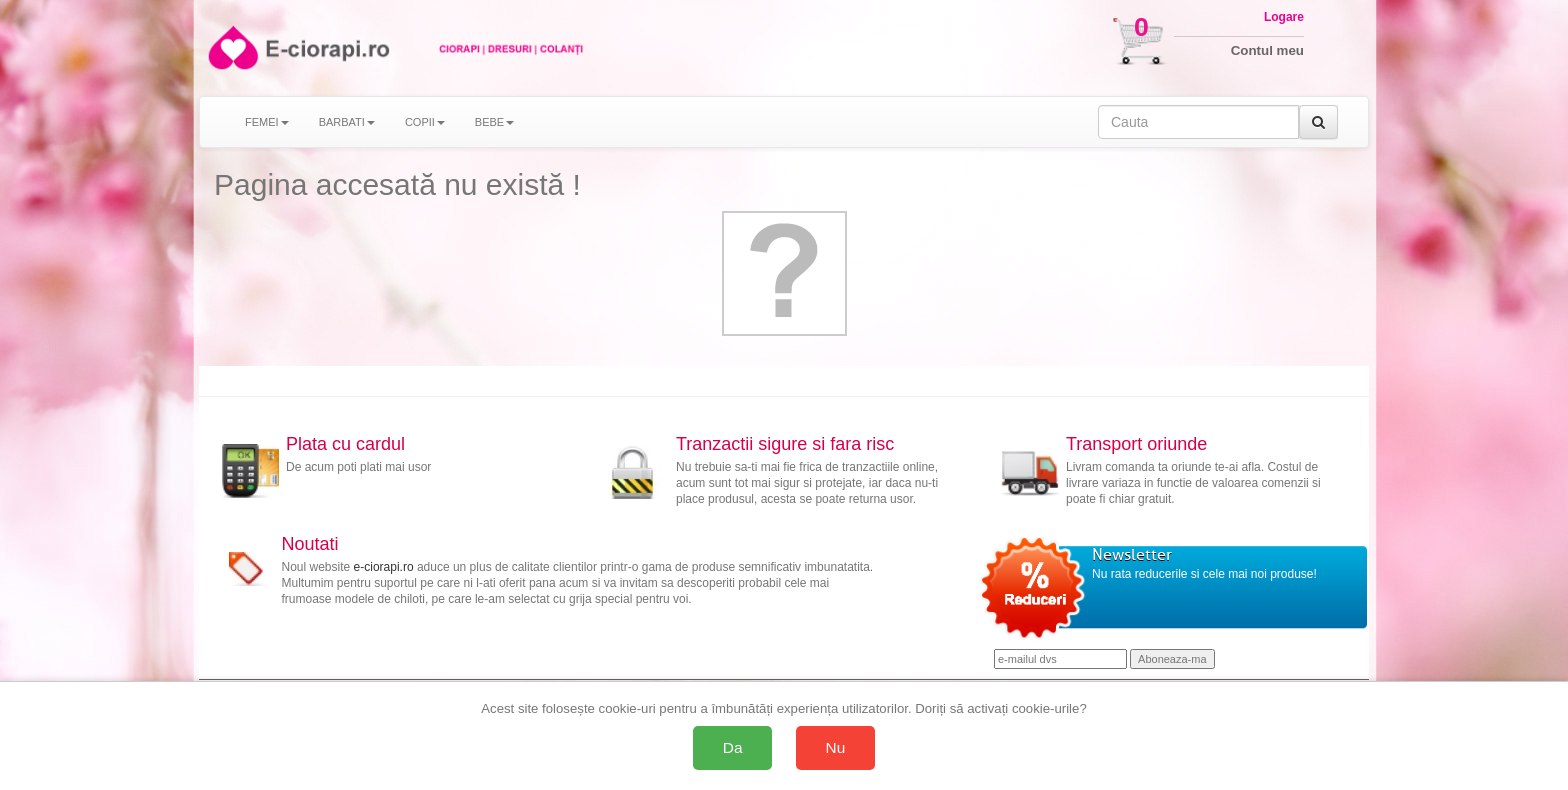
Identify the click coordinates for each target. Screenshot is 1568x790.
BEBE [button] (494, 122)
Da (733, 747)
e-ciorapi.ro (384, 567)
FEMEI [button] (267, 122)
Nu (836, 747)
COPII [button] (425, 122)
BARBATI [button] (347, 122)
